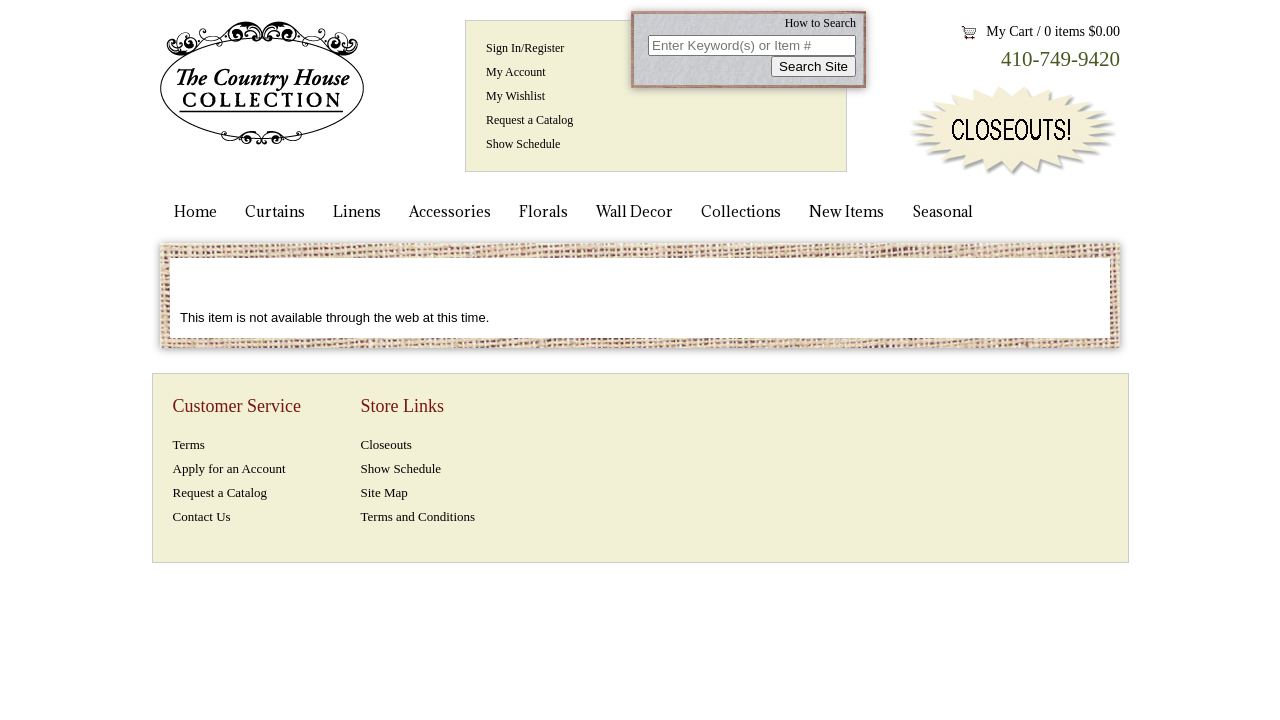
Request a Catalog (529, 120)
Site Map (384, 492)
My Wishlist (515, 96)
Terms (189, 444)
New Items (846, 211)
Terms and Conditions (418, 516)
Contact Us (202, 516)
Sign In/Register (525, 48)
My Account (516, 72)
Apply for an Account (229, 468)
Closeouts (386, 444)
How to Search (820, 23)
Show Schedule (523, 144)
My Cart (1009, 31)
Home (195, 211)
